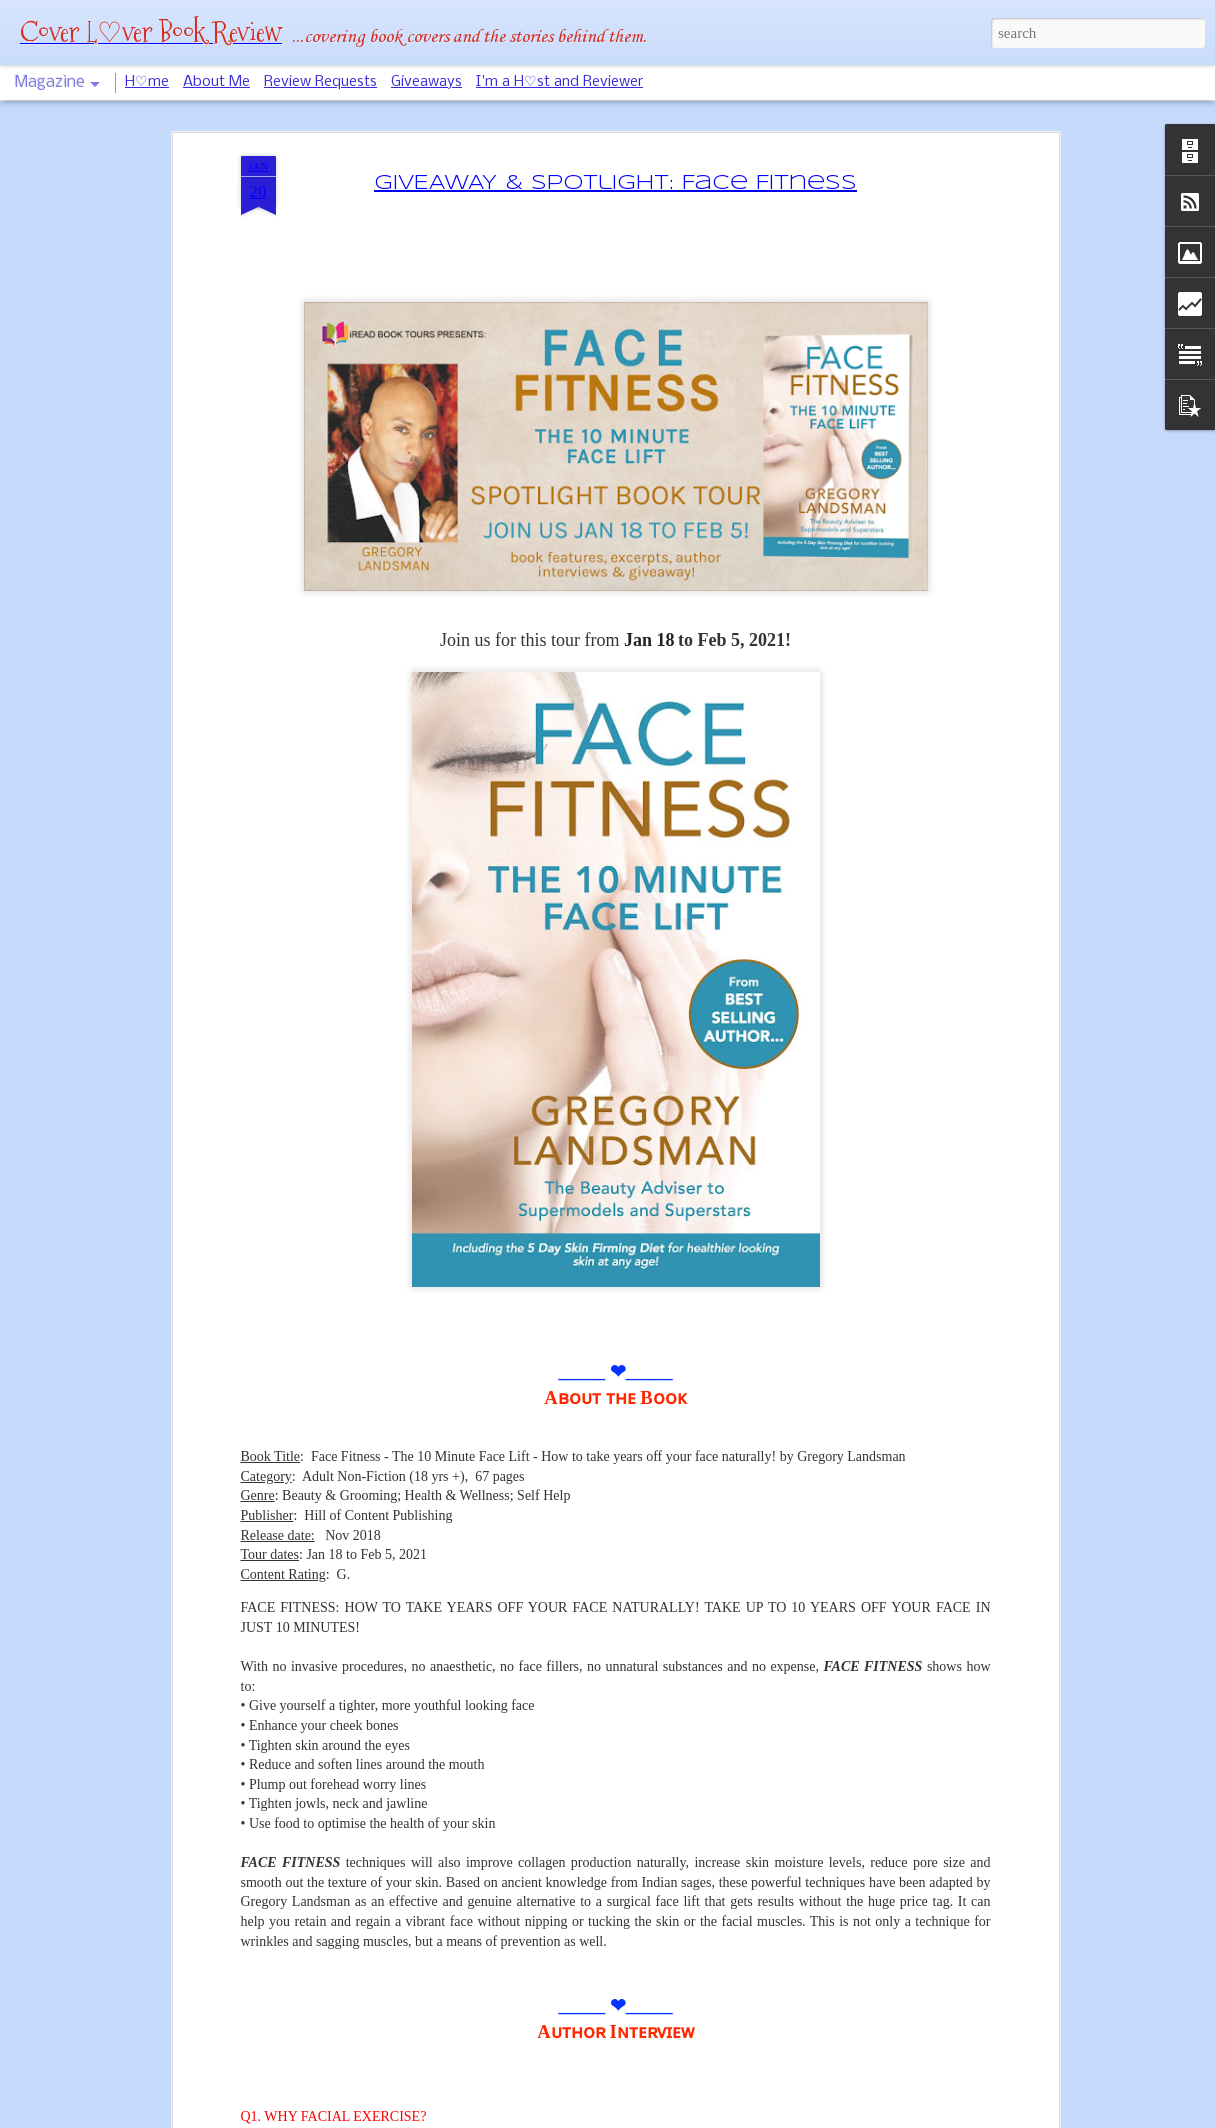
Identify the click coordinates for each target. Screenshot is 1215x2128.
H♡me (147, 82)
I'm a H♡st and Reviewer (559, 82)
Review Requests (320, 82)
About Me (216, 82)
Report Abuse (719, 2117)
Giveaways (426, 82)
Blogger (666, 2117)
